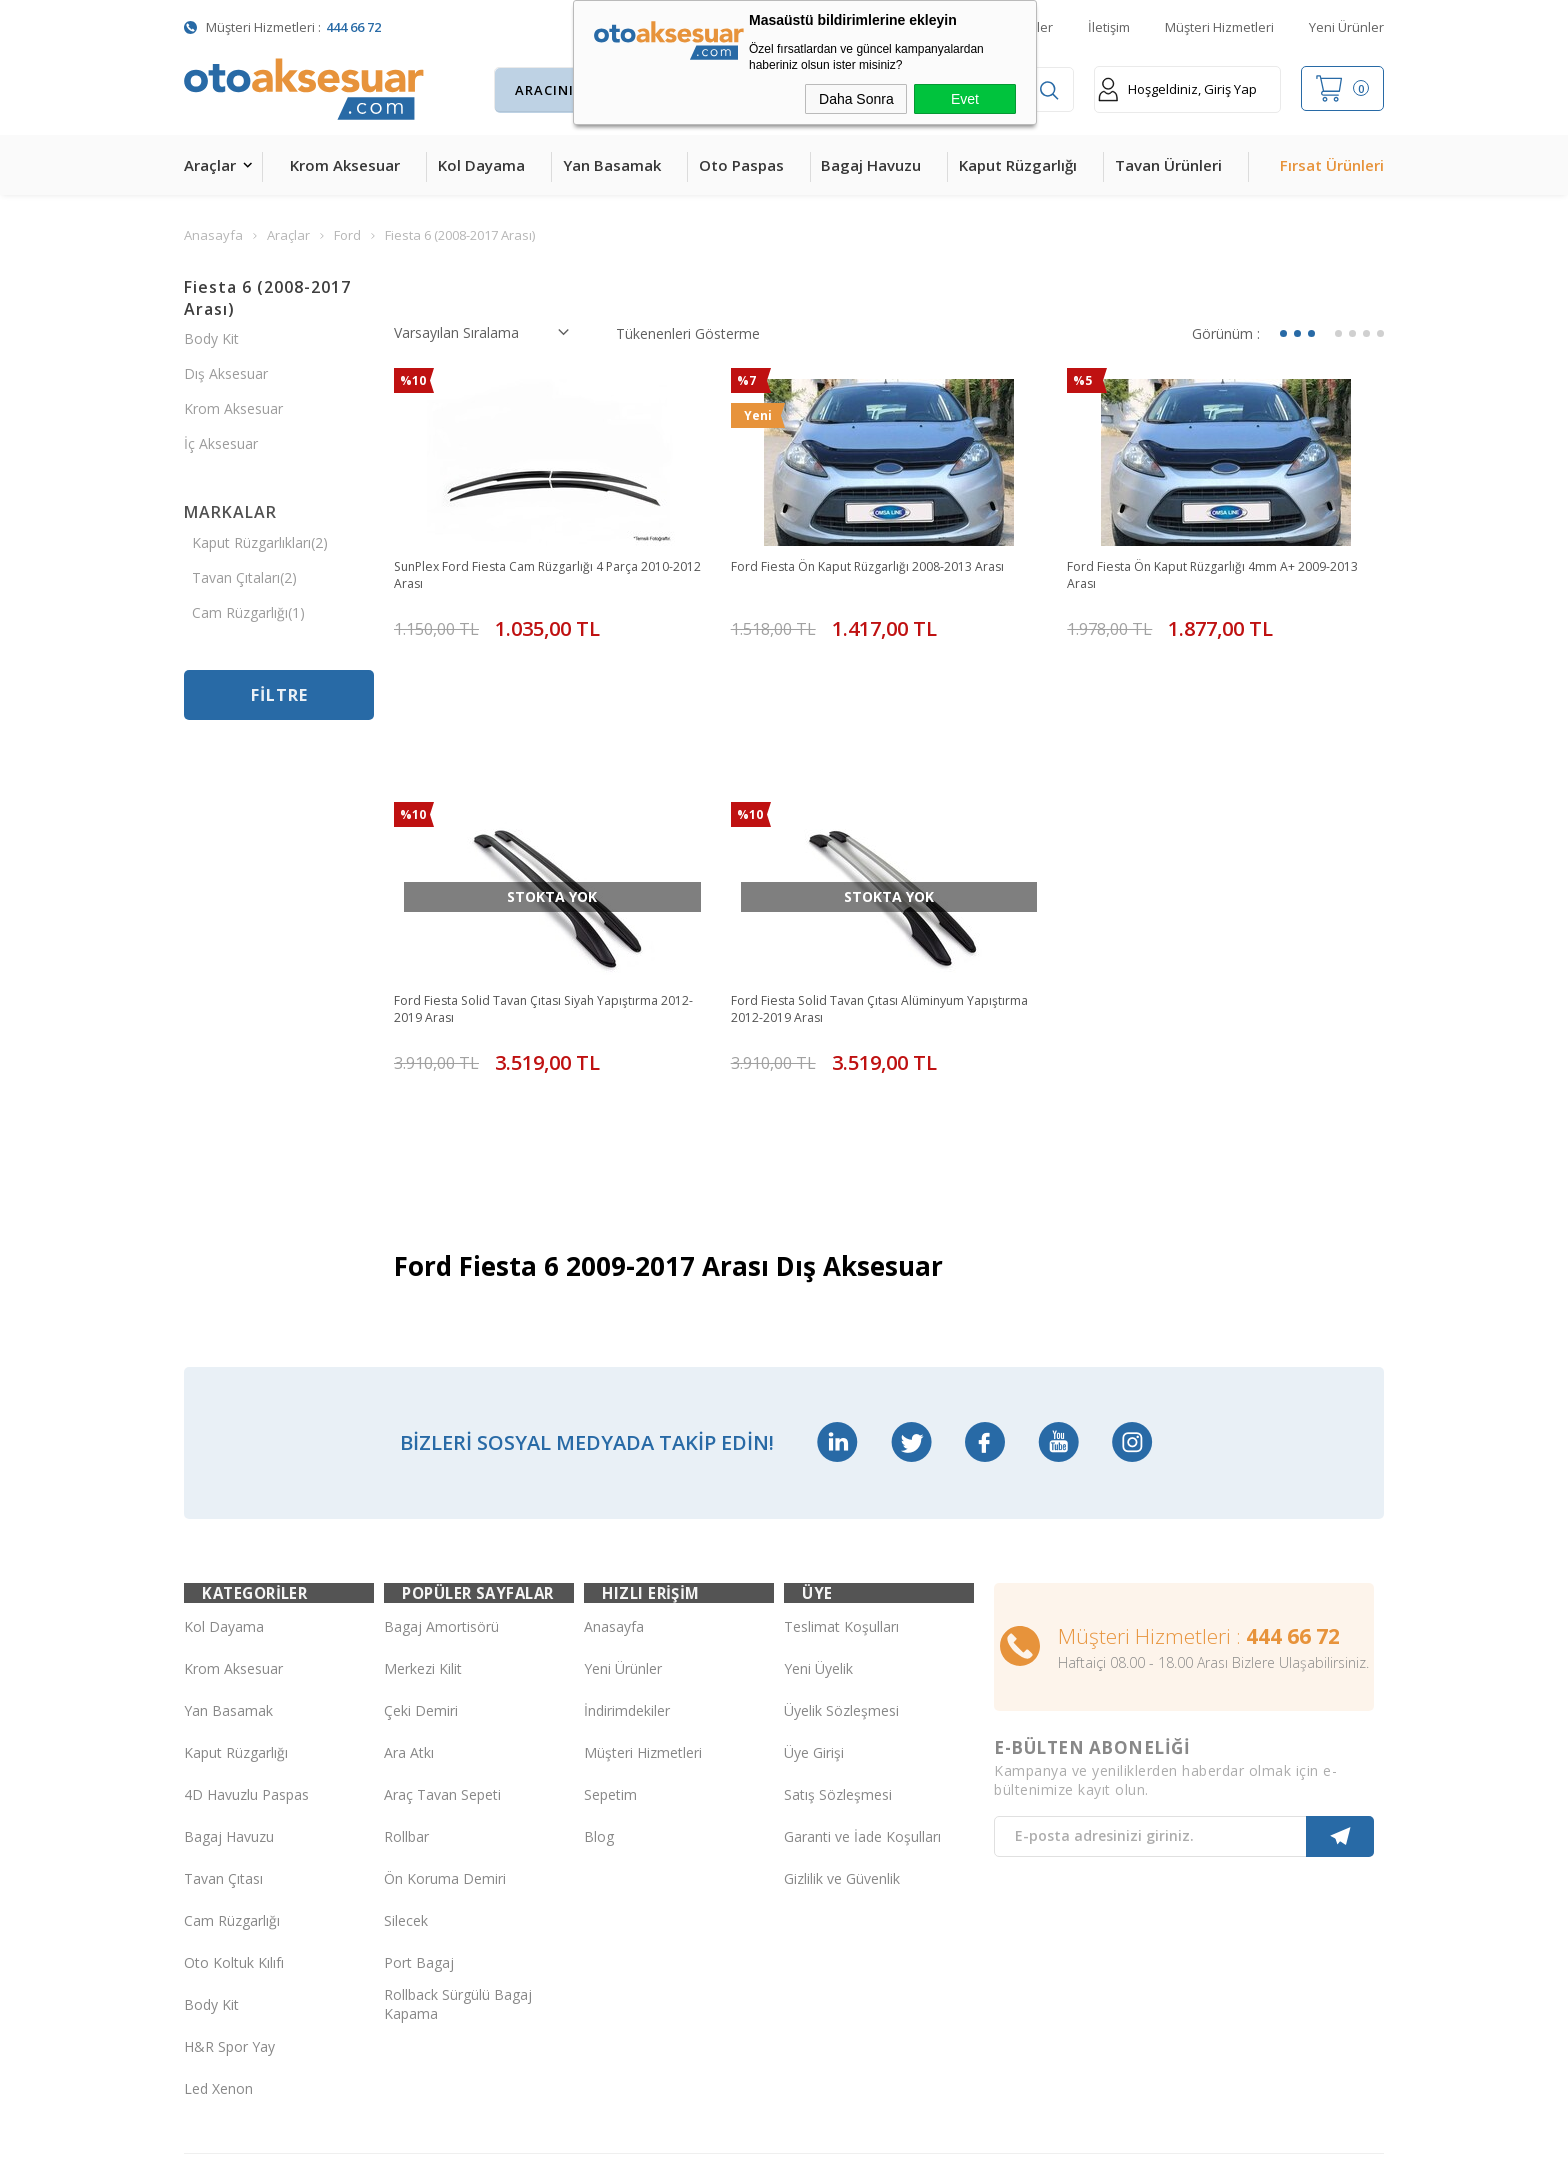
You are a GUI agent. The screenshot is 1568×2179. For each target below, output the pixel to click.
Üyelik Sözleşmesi (841, 1553)
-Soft (680, 2153)
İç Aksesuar (221, 443)
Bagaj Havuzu (871, 165)
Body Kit (211, 338)
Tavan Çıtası (223, 1721)
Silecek (406, 1763)
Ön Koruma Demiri (445, 1721)
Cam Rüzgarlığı (232, 1763)
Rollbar (406, 1679)
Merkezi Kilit (423, 1511)
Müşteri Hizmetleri (1219, 27)
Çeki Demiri (421, 1553)
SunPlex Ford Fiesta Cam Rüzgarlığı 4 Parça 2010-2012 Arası (534, 577)
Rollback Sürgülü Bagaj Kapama (458, 1848)
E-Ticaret (726, 2153)
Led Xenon (218, 1931)
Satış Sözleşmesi (838, 1637)
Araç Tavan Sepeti (442, 1637)
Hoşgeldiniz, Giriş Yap (1177, 89)
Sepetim (610, 1637)
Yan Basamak (612, 165)
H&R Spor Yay (229, 1889)
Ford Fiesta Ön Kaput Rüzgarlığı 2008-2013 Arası (887, 567)
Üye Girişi (814, 1595)
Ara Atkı (409, 1595)
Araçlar (210, 165)
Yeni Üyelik (818, 1511)
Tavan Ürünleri (1168, 165)
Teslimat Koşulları (841, 1469)
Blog (599, 1679)
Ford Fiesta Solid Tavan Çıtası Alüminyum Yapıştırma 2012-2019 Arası (864, 924)
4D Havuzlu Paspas (246, 1637)
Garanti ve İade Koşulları (862, 1679)
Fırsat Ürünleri (1332, 165)
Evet (965, 99)
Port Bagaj (419, 1805)
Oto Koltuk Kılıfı (234, 1805)
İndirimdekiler (627, 1553)
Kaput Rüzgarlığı (1018, 165)
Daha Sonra (856, 99)
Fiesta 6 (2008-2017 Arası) (267, 298)
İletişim (1109, 27)
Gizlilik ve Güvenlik (842, 1721)
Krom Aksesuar (345, 165)
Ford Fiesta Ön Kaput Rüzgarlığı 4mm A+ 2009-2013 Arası (1219, 577)
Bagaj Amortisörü (441, 1469)
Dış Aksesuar (226, 373)
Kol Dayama (481, 165)
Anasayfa (614, 1469)
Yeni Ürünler (1346, 27)
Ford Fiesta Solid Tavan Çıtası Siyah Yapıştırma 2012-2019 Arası (544, 924)
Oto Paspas (741, 165)
